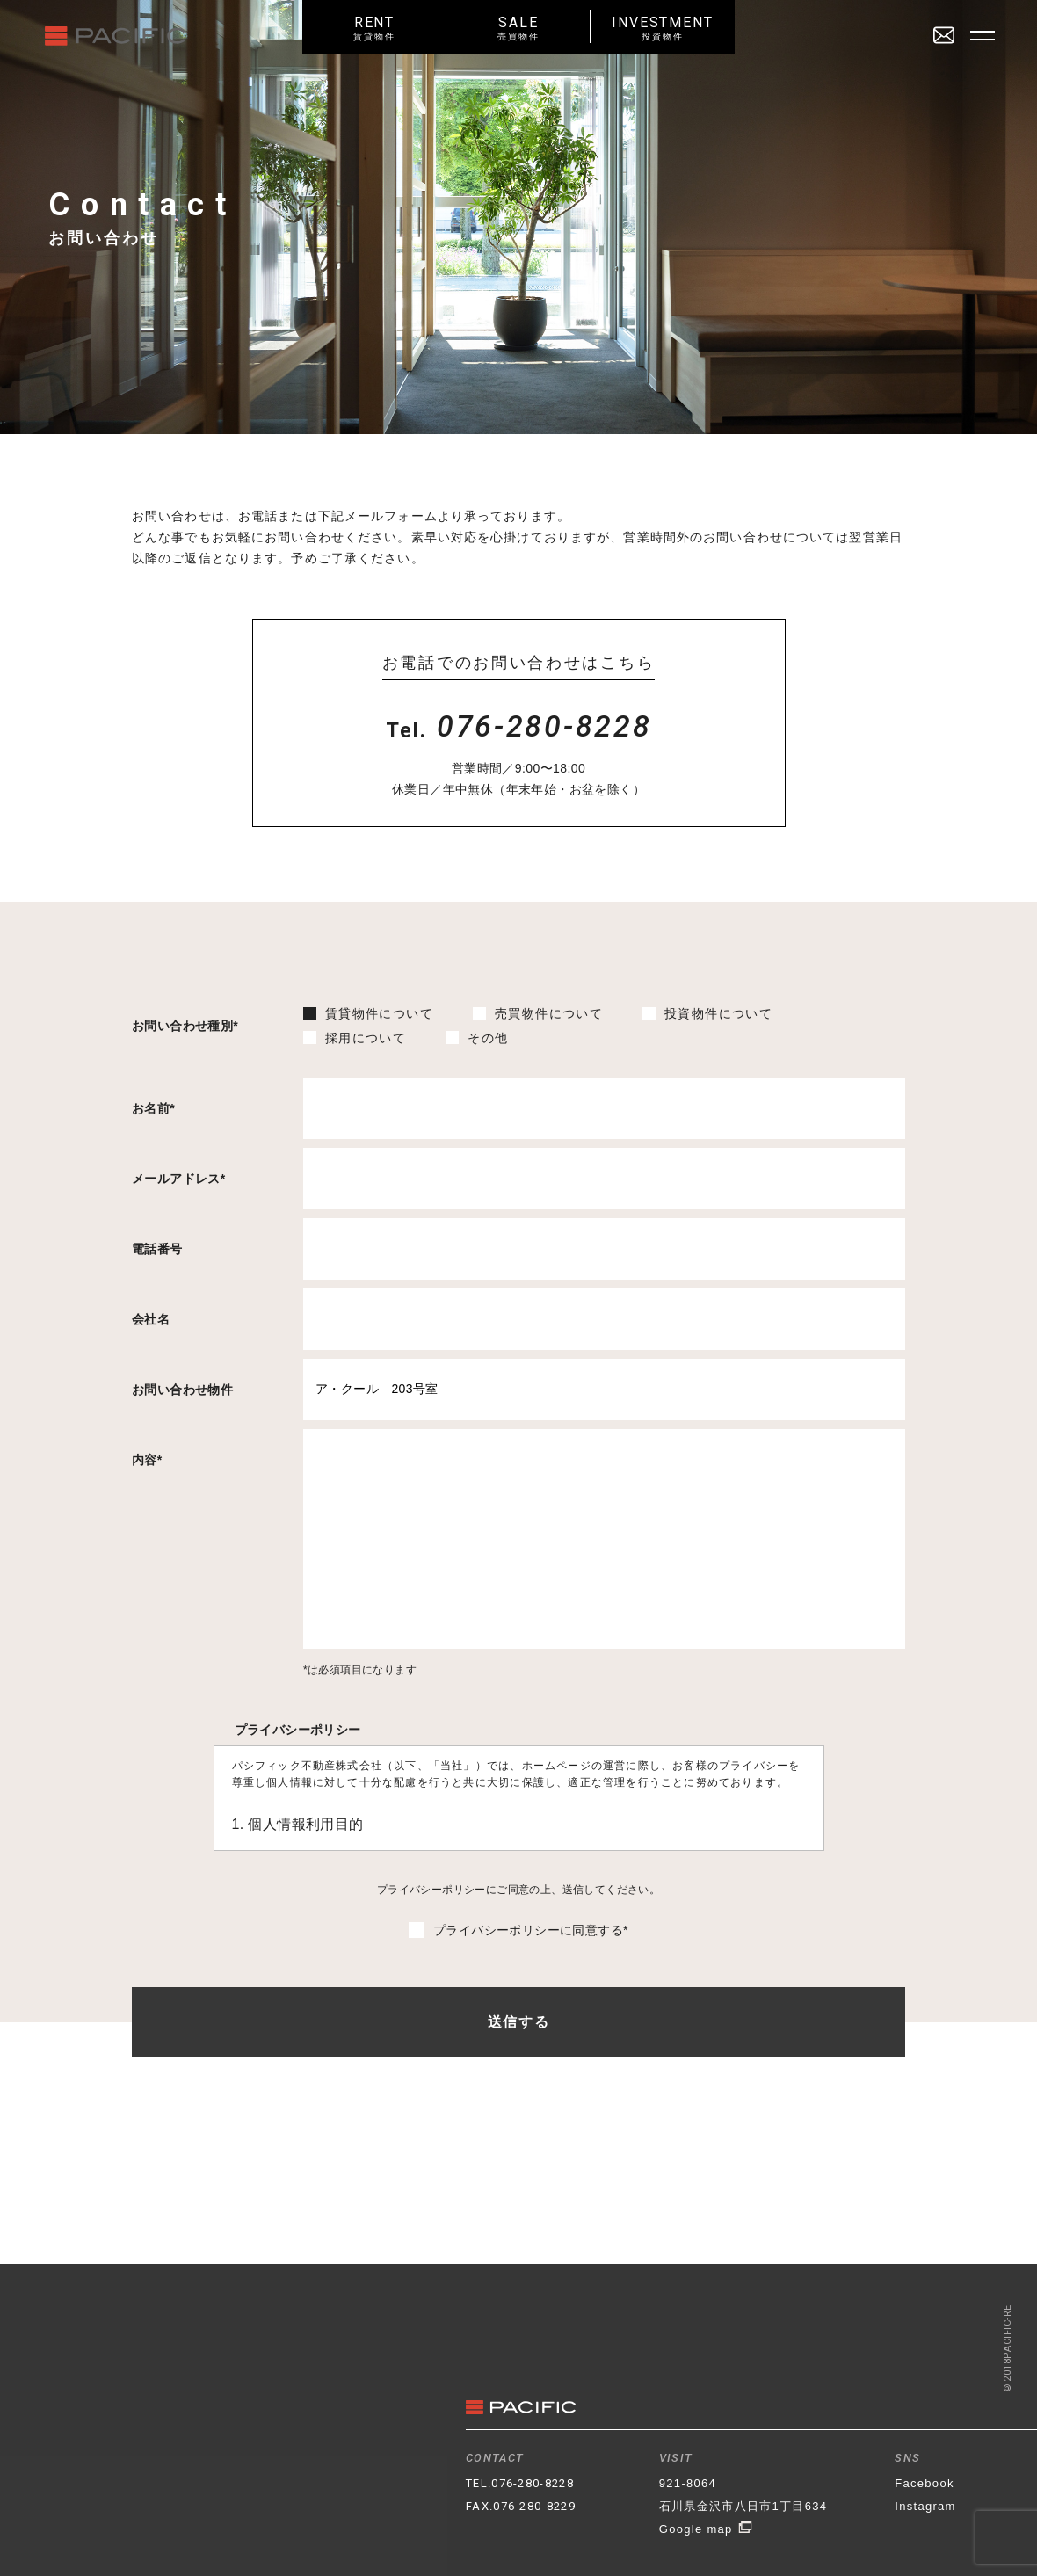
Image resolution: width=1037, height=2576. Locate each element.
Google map (706, 2529)
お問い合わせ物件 (182, 1389)
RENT (374, 27)
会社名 (151, 1319)
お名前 (153, 1108)
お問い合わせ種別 (185, 1026)
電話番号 (157, 1249)
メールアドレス (179, 1178)
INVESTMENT (663, 27)
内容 (147, 1460)
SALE (518, 27)
